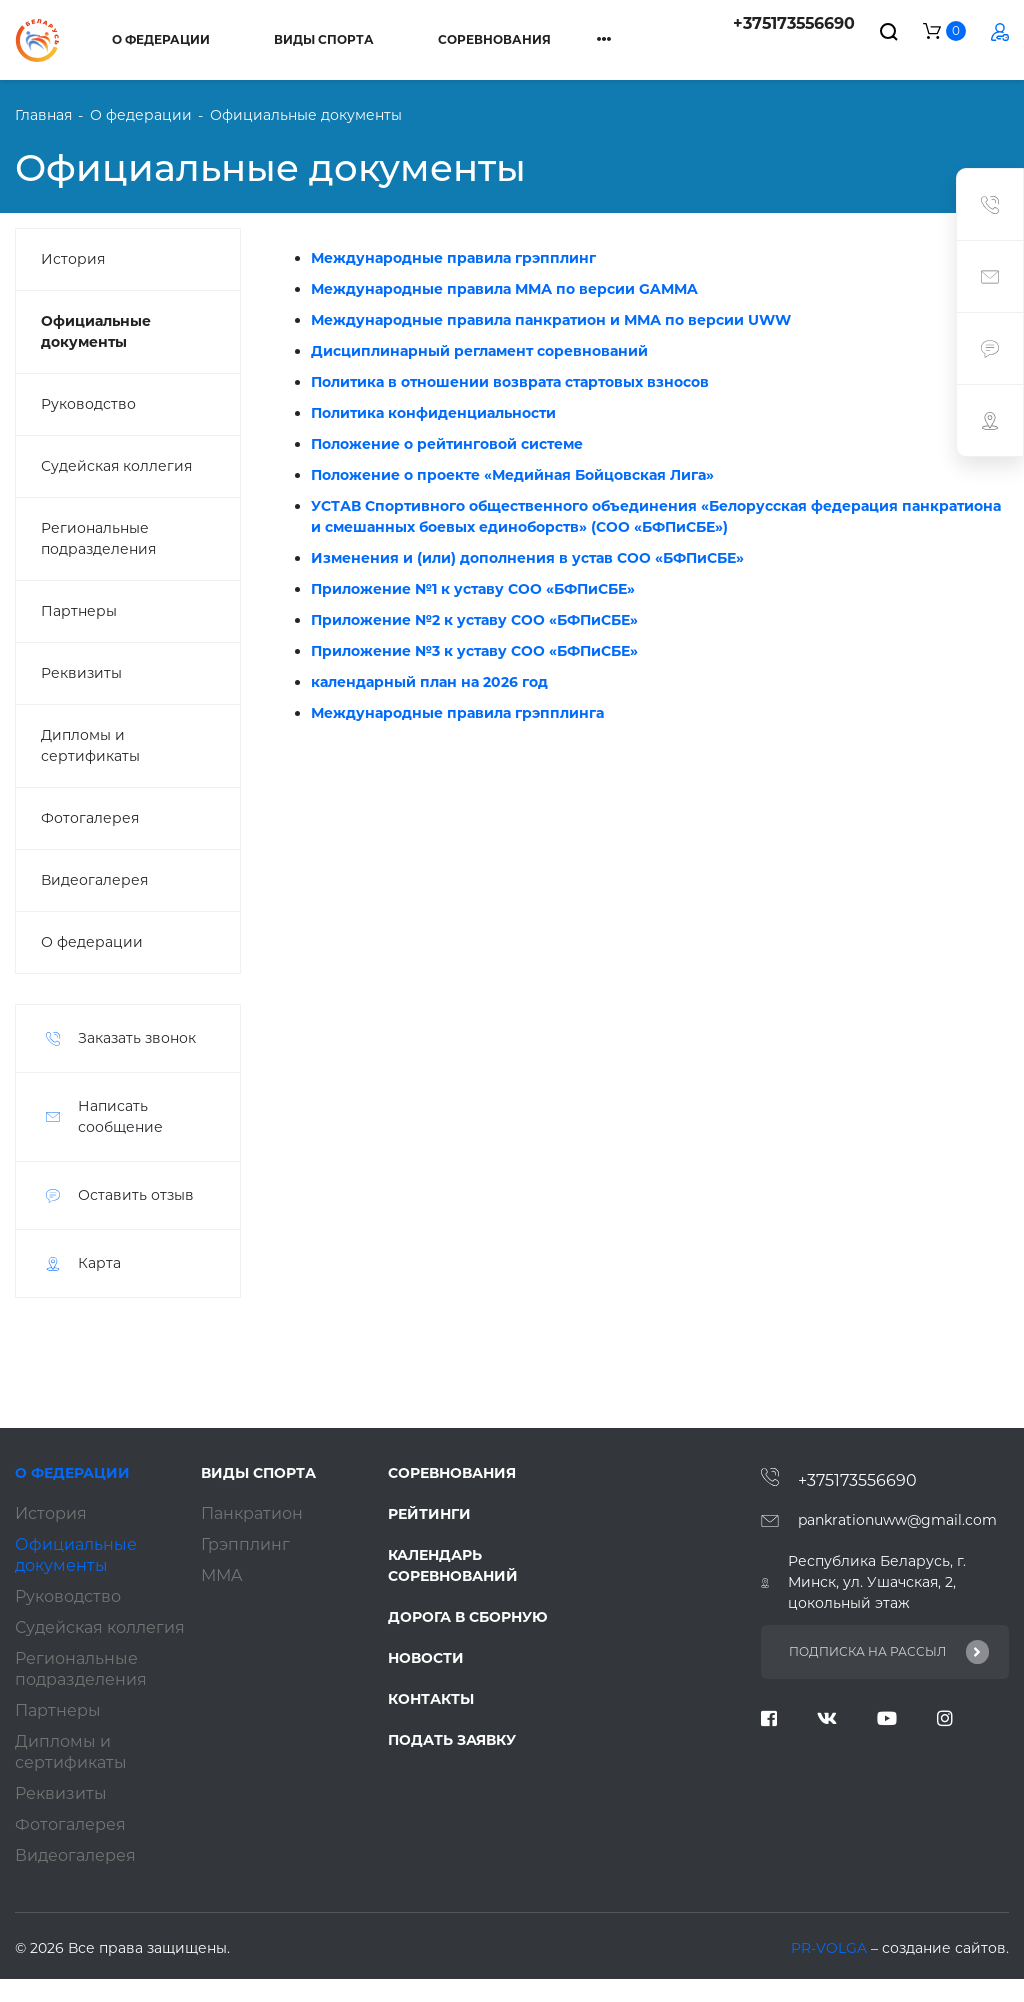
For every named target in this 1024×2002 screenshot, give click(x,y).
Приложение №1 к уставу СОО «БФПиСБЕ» (473, 589)
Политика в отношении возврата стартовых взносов (510, 382)
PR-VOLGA (831, 1948)
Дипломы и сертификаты (90, 745)
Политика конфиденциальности (433, 413)
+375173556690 (794, 23)
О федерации (161, 39)
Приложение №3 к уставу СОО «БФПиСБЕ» (474, 651)
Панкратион (252, 1513)
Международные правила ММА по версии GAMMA (504, 289)
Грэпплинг (245, 1544)
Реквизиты (81, 673)
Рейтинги (429, 1514)
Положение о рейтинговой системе (447, 444)
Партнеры (79, 611)
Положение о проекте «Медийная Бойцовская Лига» (512, 475)
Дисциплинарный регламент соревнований (479, 351)
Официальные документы (96, 331)
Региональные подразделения (98, 538)
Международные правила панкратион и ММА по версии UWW (551, 320)
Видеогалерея (94, 880)
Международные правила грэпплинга (457, 713)
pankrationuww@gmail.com (897, 1520)
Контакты (431, 1699)
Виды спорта (324, 39)
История (73, 259)
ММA (221, 1575)
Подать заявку (452, 1740)
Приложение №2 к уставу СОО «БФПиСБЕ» (474, 620)
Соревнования (494, 39)
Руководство (88, 404)
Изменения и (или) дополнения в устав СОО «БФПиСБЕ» (527, 558)
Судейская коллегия (116, 466)
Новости (426, 1658)
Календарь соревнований (453, 1565)
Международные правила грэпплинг (453, 258)
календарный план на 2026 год (429, 682)
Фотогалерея (90, 818)
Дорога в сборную (468, 1617)
